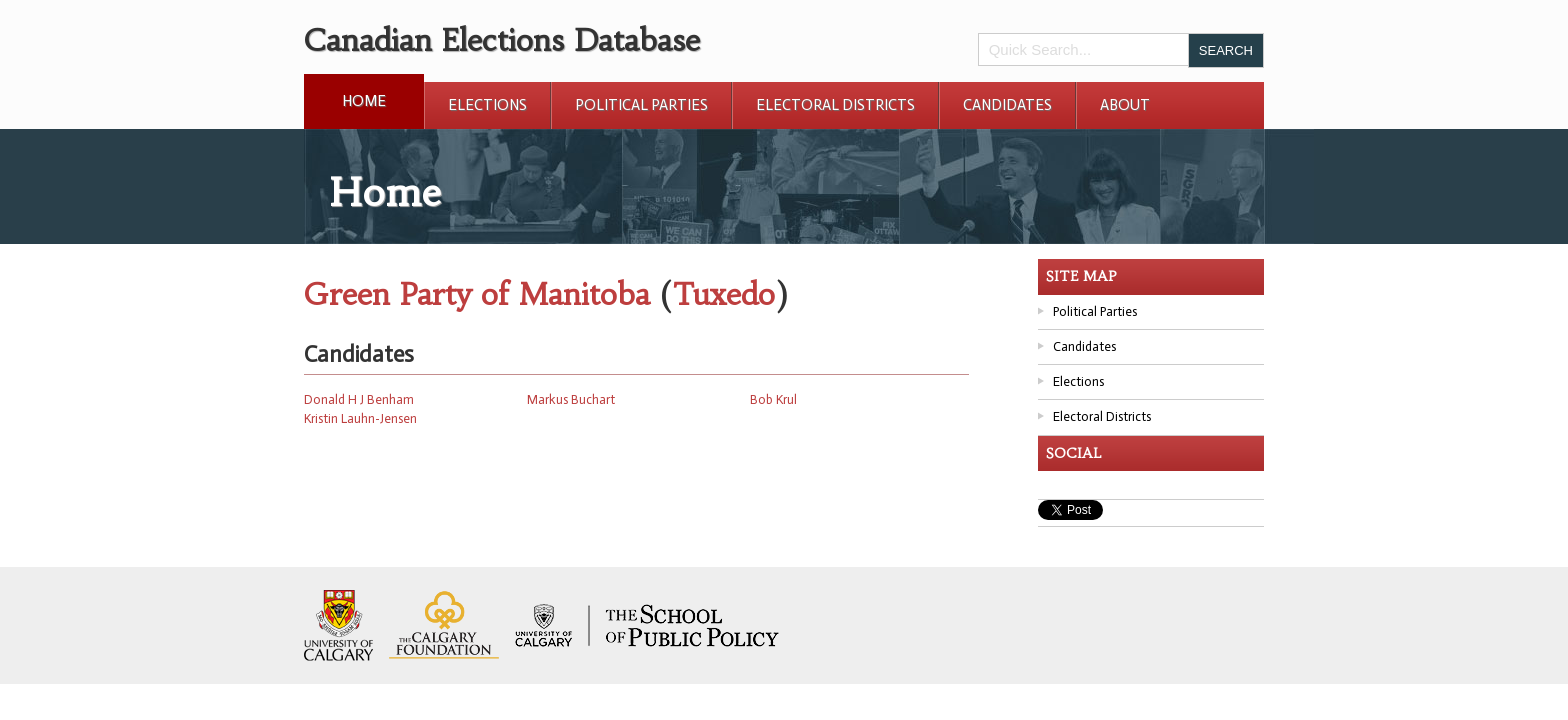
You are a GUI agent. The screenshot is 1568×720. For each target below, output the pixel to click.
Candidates (1007, 105)
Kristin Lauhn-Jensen (360, 418)
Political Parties (641, 105)
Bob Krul (773, 399)
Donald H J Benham (359, 399)
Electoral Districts (835, 105)
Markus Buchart (571, 399)
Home (364, 101)
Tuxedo (723, 294)
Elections (487, 105)
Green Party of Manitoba (477, 294)
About (1125, 105)
